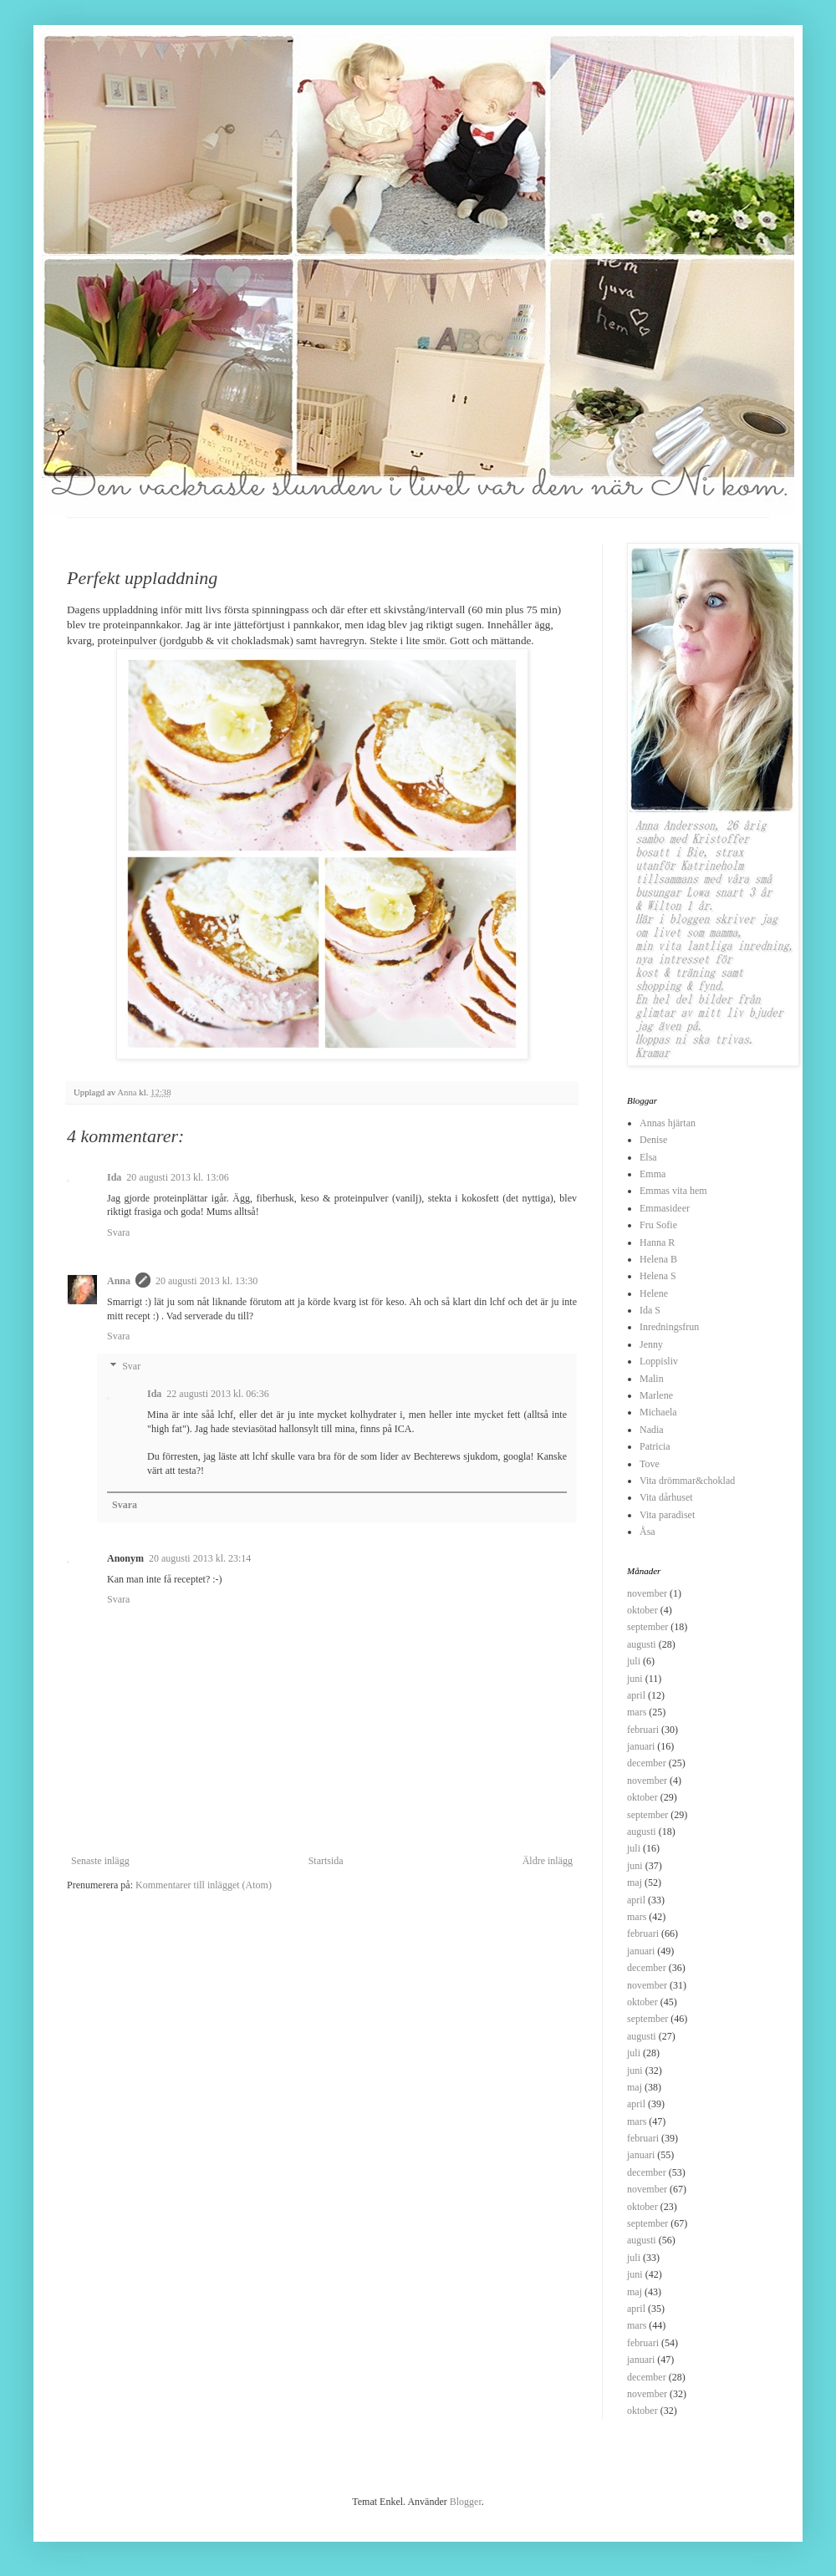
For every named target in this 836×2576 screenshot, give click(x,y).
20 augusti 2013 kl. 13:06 (177, 1177)
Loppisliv (659, 1361)
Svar (131, 1366)
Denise (653, 1140)
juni (635, 1678)
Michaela (658, 1412)
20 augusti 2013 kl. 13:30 (206, 1281)
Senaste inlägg (100, 1861)
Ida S (650, 1310)
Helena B (658, 1259)
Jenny (651, 1344)
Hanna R (657, 1242)
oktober (642, 1610)
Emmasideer (665, 1208)
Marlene (656, 1395)
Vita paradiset (667, 1515)
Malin (652, 1379)
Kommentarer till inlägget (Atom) (203, 1885)
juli (633, 1661)
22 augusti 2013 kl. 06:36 (217, 1394)
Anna (118, 1281)
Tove (650, 1464)
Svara (118, 1232)
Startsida (326, 1861)
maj (634, 1882)
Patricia (655, 1446)
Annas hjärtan (668, 1123)
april (636, 1695)
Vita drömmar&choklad (687, 1480)
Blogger (466, 2501)
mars (636, 1712)
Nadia (652, 1429)
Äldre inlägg (547, 1861)
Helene (654, 1293)
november (647, 1593)
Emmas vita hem (673, 1191)
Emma (652, 1174)
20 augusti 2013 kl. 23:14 (200, 1558)
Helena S (658, 1276)
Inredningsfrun (669, 1327)
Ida (114, 1177)
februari (643, 1729)
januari (641, 1746)
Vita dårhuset (666, 1497)
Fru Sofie (658, 1225)
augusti (641, 1644)
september (647, 1627)
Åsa (647, 1531)
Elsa (648, 1157)
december (646, 1763)
